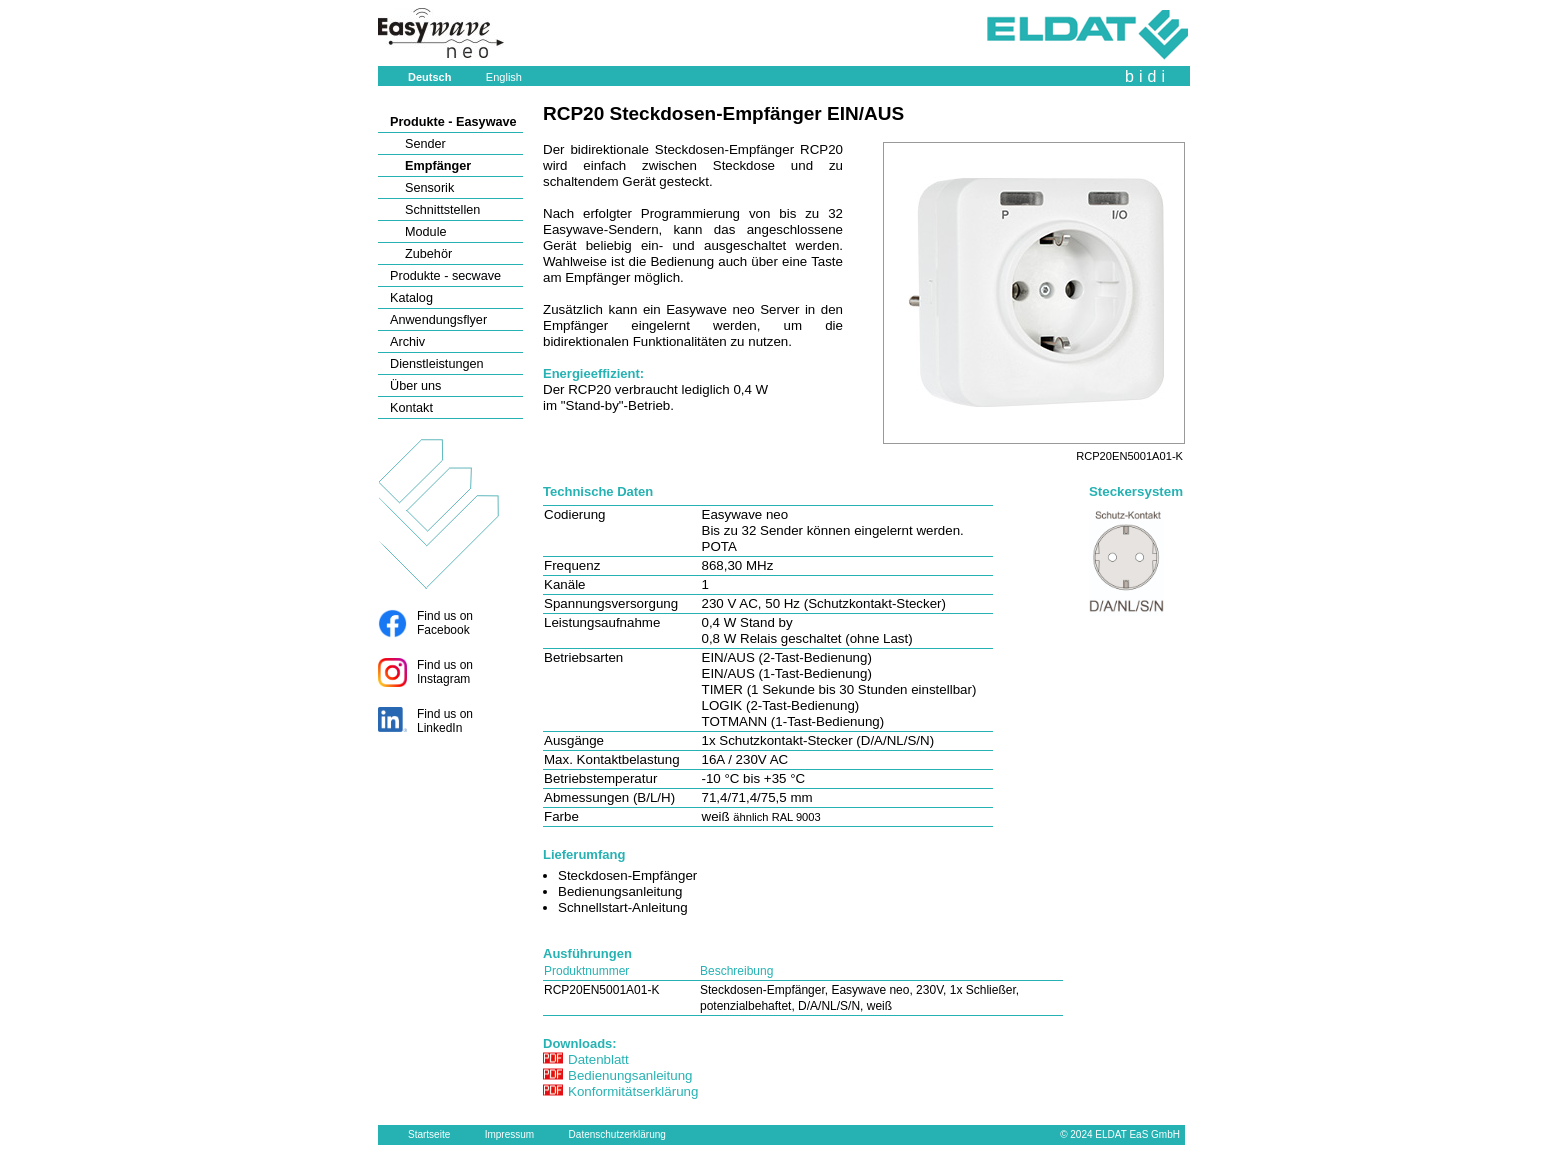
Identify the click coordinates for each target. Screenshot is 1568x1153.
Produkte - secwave (445, 276)
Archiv (407, 342)
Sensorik (429, 188)
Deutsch (429, 77)
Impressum (509, 1134)
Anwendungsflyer (438, 320)
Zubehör (428, 254)
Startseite (429, 1134)
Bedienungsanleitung (630, 1075)
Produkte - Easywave (453, 122)
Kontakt (411, 408)
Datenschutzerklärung (617, 1134)
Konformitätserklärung (633, 1091)
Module (426, 232)
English (504, 77)
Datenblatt (598, 1059)
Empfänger (438, 166)
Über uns (415, 386)
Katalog (411, 298)
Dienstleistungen (437, 364)
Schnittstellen (442, 210)
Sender (425, 144)
